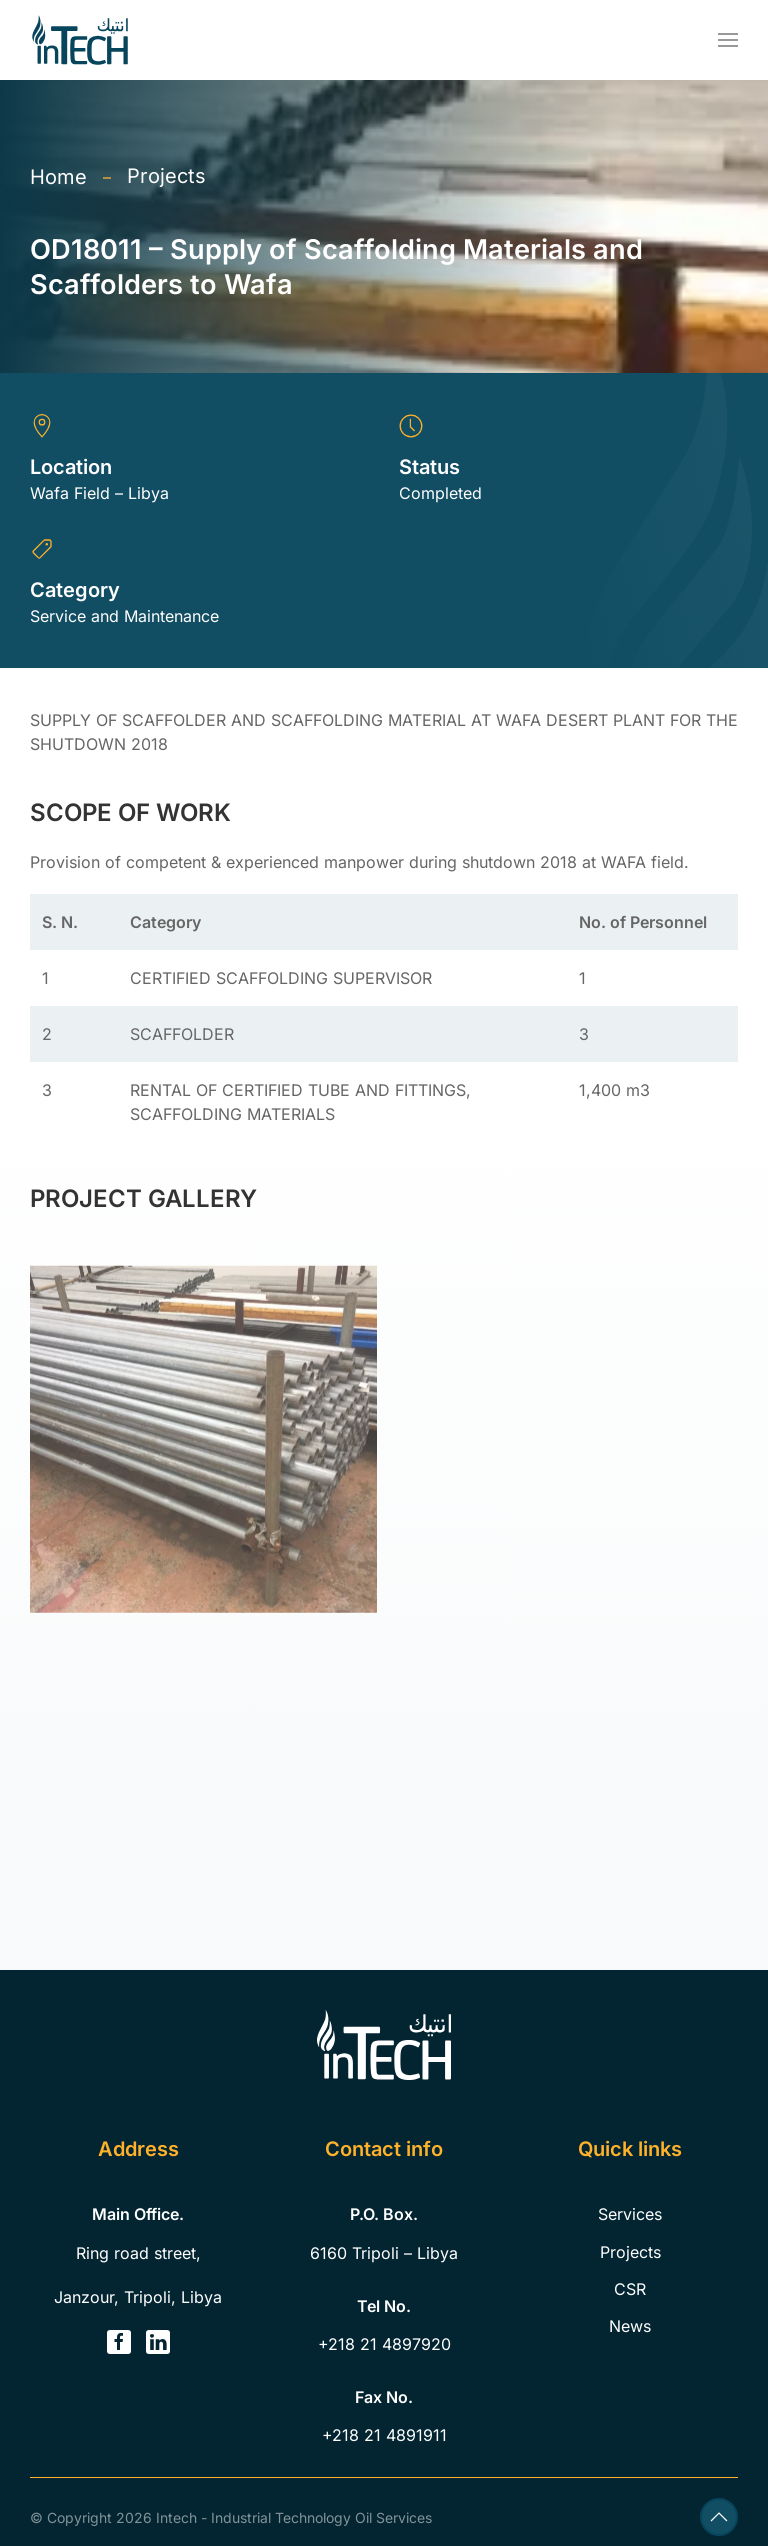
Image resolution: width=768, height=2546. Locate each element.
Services (630, 2214)
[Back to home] (80, 40)
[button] (728, 40)
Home (58, 177)
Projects (166, 176)
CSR (630, 2289)
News (630, 2326)
